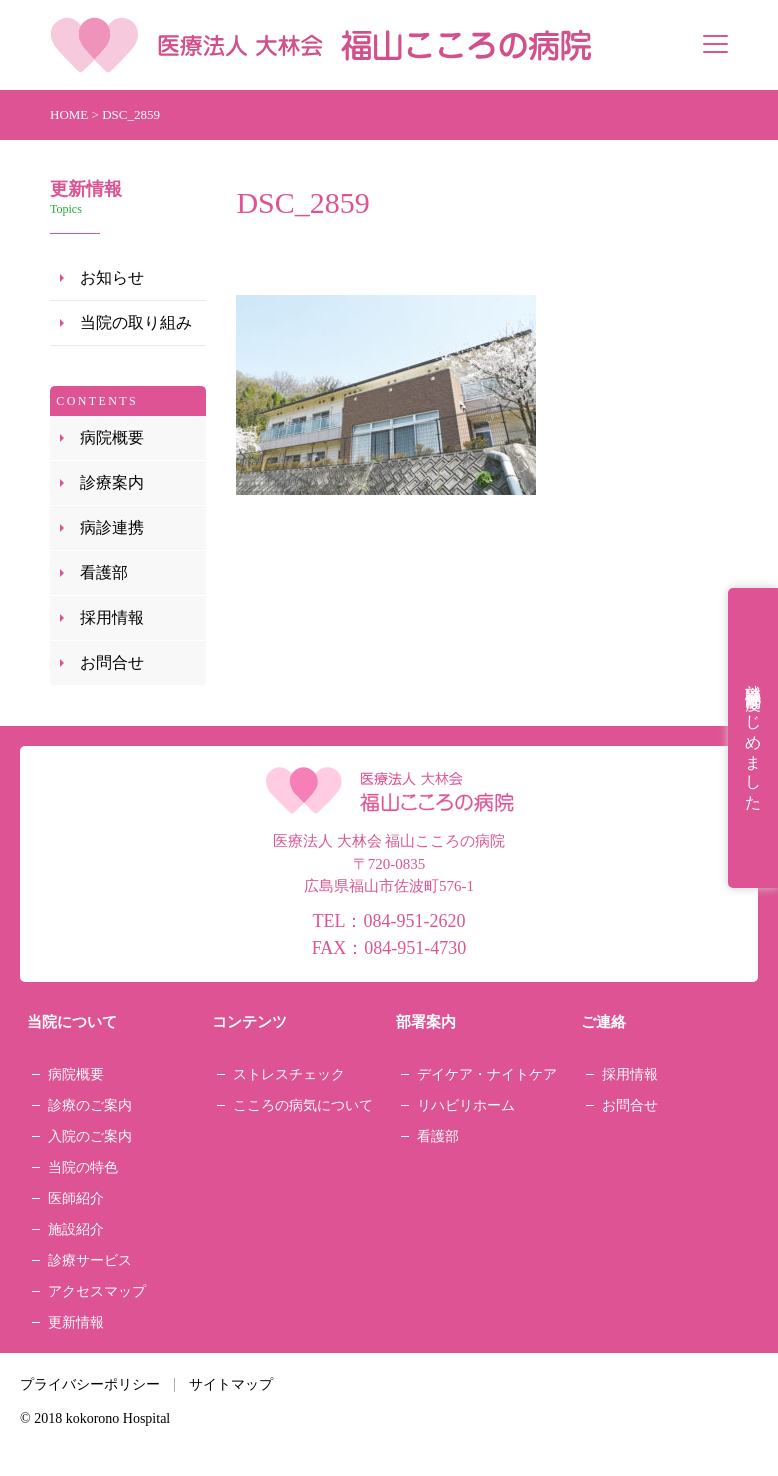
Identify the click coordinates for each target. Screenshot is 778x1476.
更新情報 (76, 1322)
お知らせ (112, 277)
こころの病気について (303, 1105)
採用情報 (112, 617)
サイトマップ (231, 1384)
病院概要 (112, 437)
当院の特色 (83, 1167)
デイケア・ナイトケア (487, 1074)
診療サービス (90, 1260)
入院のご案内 (90, 1136)
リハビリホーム (466, 1105)
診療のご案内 (90, 1105)
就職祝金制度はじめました (753, 738)
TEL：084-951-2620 (389, 921)
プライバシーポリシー (90, 1384)
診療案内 (112, 482)
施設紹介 (76, 1229)
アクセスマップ (97, 1291)
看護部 (104, 572)
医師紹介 (76, 1198)
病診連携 (112, 527)
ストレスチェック (289, 1074)
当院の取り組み (136, 322)
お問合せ (112, 662)
